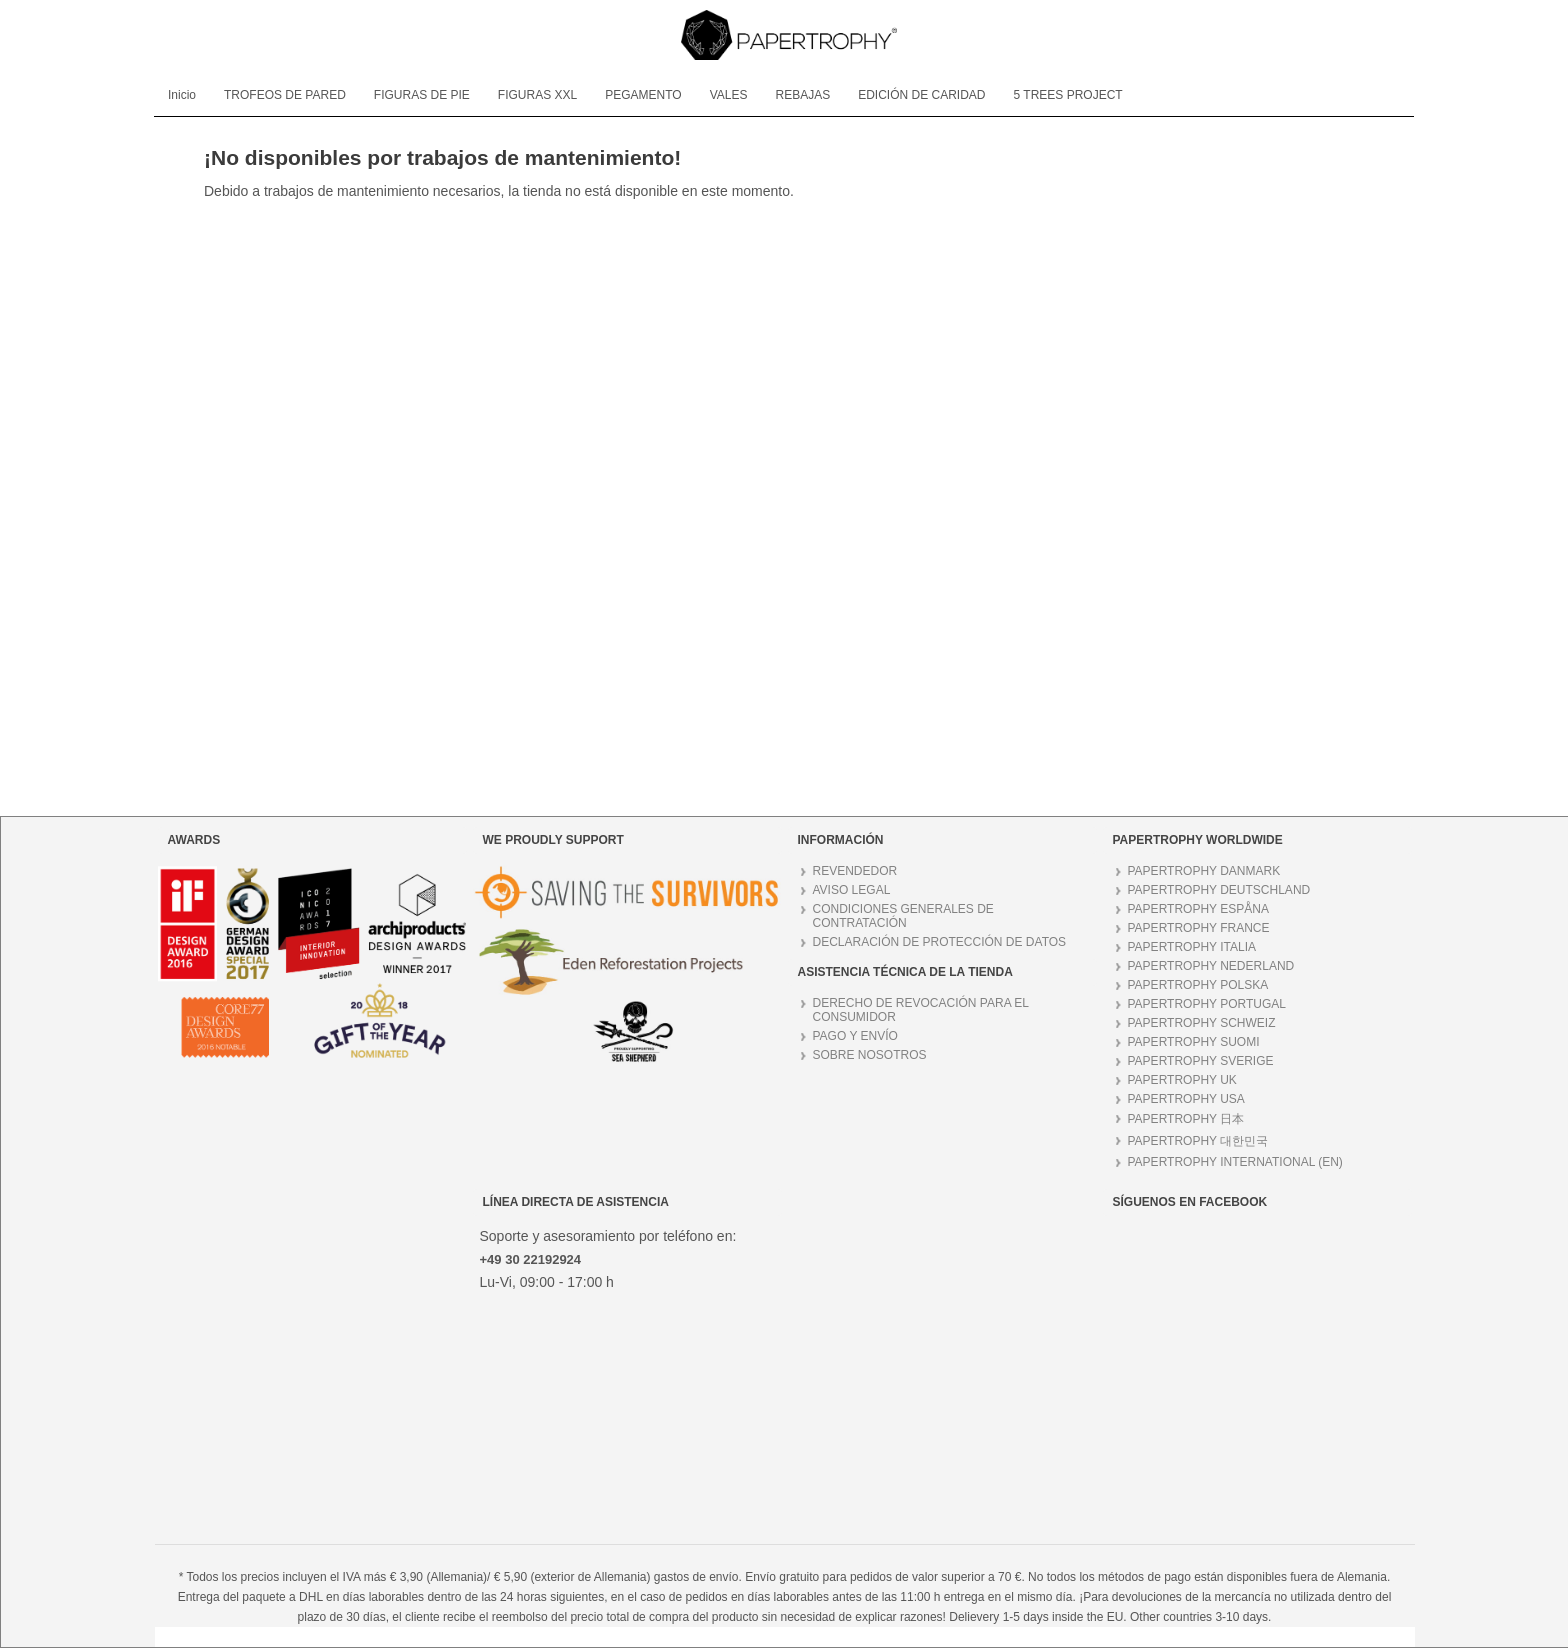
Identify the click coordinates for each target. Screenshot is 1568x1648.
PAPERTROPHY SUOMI (1194, 1042)
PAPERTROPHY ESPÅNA (1198, 909)
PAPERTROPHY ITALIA (1192, 947)
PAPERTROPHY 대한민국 (1198, 1141)
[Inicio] (182, 95)
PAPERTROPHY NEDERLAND (1211, 966)
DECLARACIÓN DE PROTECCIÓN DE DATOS (940, 942)
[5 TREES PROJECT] (1068, 95)
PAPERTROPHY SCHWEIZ (1202, 1023)
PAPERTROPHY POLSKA (1198, 985)
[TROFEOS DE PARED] (285, 95)
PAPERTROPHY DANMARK (1204, 871)
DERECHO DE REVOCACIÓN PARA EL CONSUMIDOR (921, 1010)
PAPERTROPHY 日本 (1186, 1119)
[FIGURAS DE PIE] (422, 95)
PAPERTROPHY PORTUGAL (1207, 1004)
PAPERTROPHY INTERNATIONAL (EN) (1235, 1162)
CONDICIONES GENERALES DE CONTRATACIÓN (903, 916)
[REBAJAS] (802, 95)
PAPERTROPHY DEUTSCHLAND (1219, 890)
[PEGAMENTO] (643, 95)
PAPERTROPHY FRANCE (1199, 928)
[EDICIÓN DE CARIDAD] (921, 95)
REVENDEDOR (855, 871)
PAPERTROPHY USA (1186, 1099)
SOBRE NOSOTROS (870, 1055)
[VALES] (729, 95)
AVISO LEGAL (852, 890)
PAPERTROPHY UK (1182, 1080)
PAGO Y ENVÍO (855, 1036)
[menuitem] (182, 95)
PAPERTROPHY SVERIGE (1201, 1061)
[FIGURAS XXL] (537, 95)
